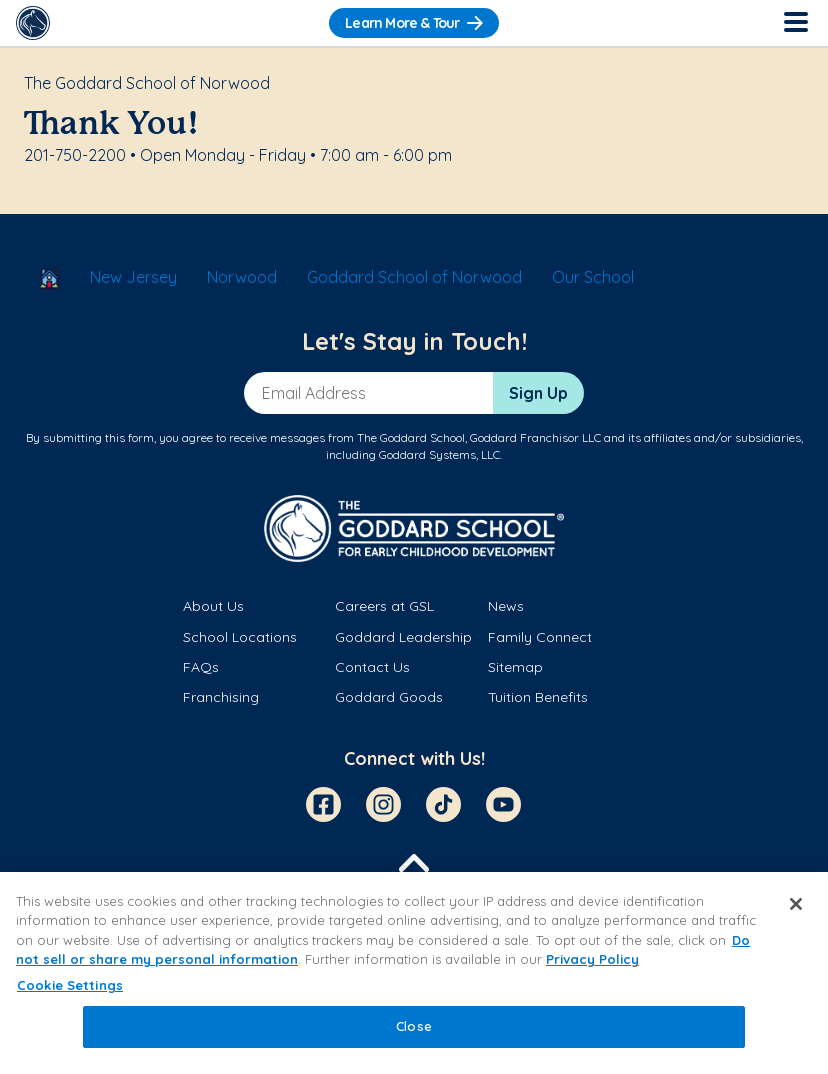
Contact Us (372, 667)
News (506, 606)
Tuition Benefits (538, 697)
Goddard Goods (389, 697)
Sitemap (515, 667)
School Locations (240, 637)
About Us (213, 606)
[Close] (796, 904)
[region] (414, 973)
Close (414, 1026)
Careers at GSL (384, 606)
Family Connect (540, 637)
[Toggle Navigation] (795, 23)
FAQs (201, 667)
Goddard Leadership (403, 637)
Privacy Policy (592, 959)
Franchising (221, 697)
